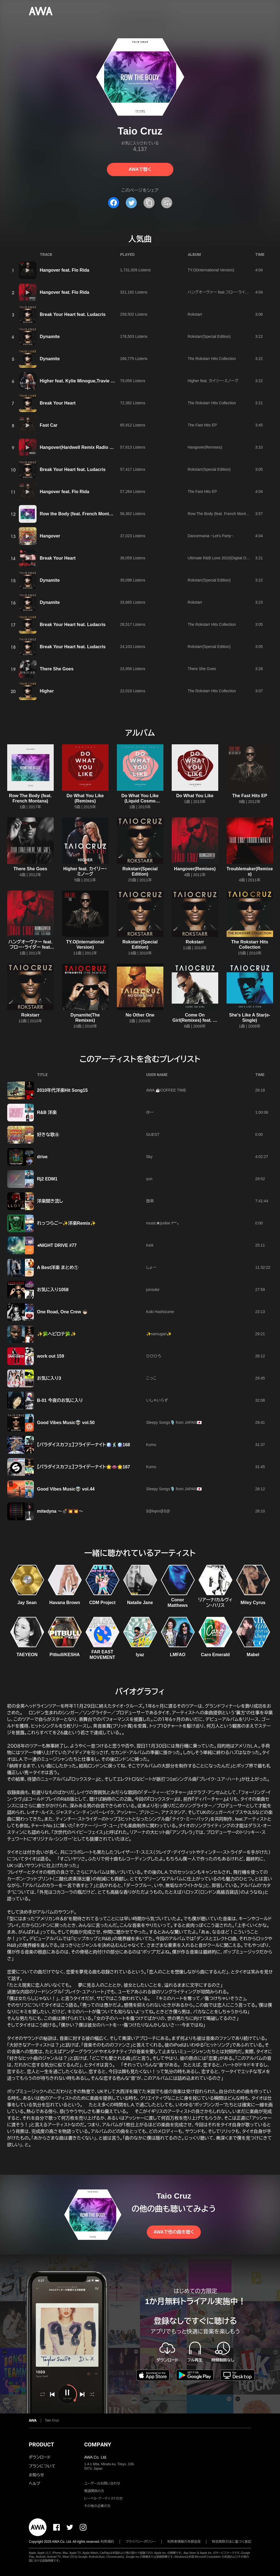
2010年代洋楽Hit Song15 (62, 1090)
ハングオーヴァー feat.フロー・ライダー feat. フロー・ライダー (30, 947)
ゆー (150, 1112)
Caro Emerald (215, 1654)
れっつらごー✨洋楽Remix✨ (66, 1223)
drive (42, 1156)
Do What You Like (195, 795)
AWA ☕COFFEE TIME (166, 1090)
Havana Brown (64, 1602)
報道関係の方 (94, 2491)
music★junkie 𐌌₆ (162, 1223)
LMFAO (178, 1654)
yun (149, 1179)
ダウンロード (39, 2457)
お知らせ (36, 2475)
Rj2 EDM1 (47, 1179)
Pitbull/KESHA (65, 1654)
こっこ (151, 1378)
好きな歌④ (48, 1134)
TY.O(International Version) (211, 270)
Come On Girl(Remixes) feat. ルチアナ (195, 1020)
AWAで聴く (140, 169)
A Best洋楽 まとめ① (57, 1267)
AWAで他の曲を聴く (173, 2232)
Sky (149, 1156)
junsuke (153, 1289)
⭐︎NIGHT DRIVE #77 (57, 1245)
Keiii (149, 1245)
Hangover (50, 536)
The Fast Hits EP (202, 425)
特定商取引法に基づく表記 (231, 2542)
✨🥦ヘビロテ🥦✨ (56, 1334)
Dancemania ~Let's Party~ (210, 536)
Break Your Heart (58, 403)
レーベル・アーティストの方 (103, 2498)
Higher (47, 691)
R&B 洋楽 (47, 1112)
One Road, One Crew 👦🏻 (62, 1311)
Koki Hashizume (160, 1311)
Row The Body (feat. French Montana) (221, 513)
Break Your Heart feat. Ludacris (73, 314)
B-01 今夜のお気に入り (60, 1400)
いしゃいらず (157, 1400)
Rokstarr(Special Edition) (209, 336)
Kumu (151, 1444)
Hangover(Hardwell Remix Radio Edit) (79, 447)
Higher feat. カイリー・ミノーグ (213, 381)
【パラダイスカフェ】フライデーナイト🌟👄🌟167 (83, 1467)
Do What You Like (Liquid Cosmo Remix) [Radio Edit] (140, 801)
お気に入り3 (49, 1378)
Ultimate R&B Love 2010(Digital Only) (220, 558)
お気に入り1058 (53, 1289)
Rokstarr (195, 314)
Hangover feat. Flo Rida (64, 270)
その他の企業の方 (97, 2506)
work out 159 (50, 1356)
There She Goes (57, 668)
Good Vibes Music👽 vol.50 (66, 1422)
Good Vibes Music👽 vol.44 (66, 1489)
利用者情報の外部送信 (184, 2542)
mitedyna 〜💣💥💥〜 (60, 1511)
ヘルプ (34, 2483)
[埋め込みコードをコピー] (166, 202)
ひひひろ (153, 1356)
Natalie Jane (140, 1602)
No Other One (139, 1015)
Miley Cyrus (253, 1602)
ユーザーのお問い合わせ (102, 2483)
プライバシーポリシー (140, 2542)
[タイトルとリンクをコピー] (149, 202)
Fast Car (49, 425)
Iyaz (140, 1654)
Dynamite (50, 336)
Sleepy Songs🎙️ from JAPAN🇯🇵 (174, 1422)
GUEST (153, 1134)
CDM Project (102, 1602)
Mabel (253, 1654)
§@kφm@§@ (158, 1511)
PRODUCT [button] (41, 2444)
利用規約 (107, 2542)
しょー (151, 1267)
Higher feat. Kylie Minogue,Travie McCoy (82, 381)
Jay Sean (27, 1602)
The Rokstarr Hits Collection (212, 358)
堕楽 (150, 1201)
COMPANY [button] (97, 2444)
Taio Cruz (52, 2420)
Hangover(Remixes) (205, 447)
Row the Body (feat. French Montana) (79, 513)
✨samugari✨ (159, 1334)
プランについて (42, 2466)
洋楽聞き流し (50, 1201)
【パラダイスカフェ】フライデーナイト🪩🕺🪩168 (83, 1444)
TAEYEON (26, 1654)
